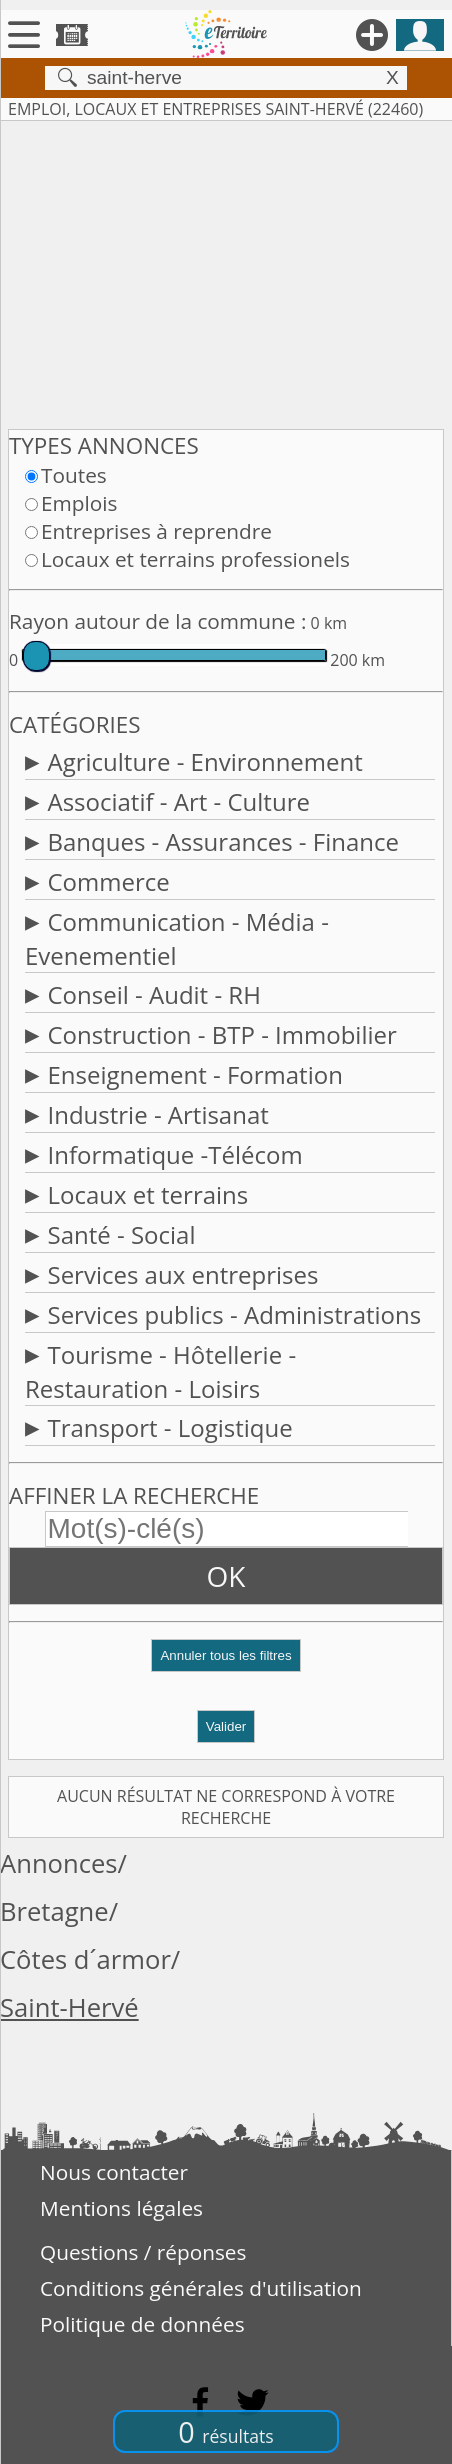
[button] (226, 1663)
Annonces (59, 1863)
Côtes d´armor (85, 1959)
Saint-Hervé (69, 2007)
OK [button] (226, 1576)
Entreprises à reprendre (156, 531)
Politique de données (142, 2324)
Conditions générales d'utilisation (201, 2288)
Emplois (79, 503)
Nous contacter (114, 2172)
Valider (226, 1726)
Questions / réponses (143, 2252)
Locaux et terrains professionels (195, 559)
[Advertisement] (226, 271)
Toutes (74, 475)
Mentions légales (121, 2208)
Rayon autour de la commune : (157, 621)
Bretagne (54, 1911)
